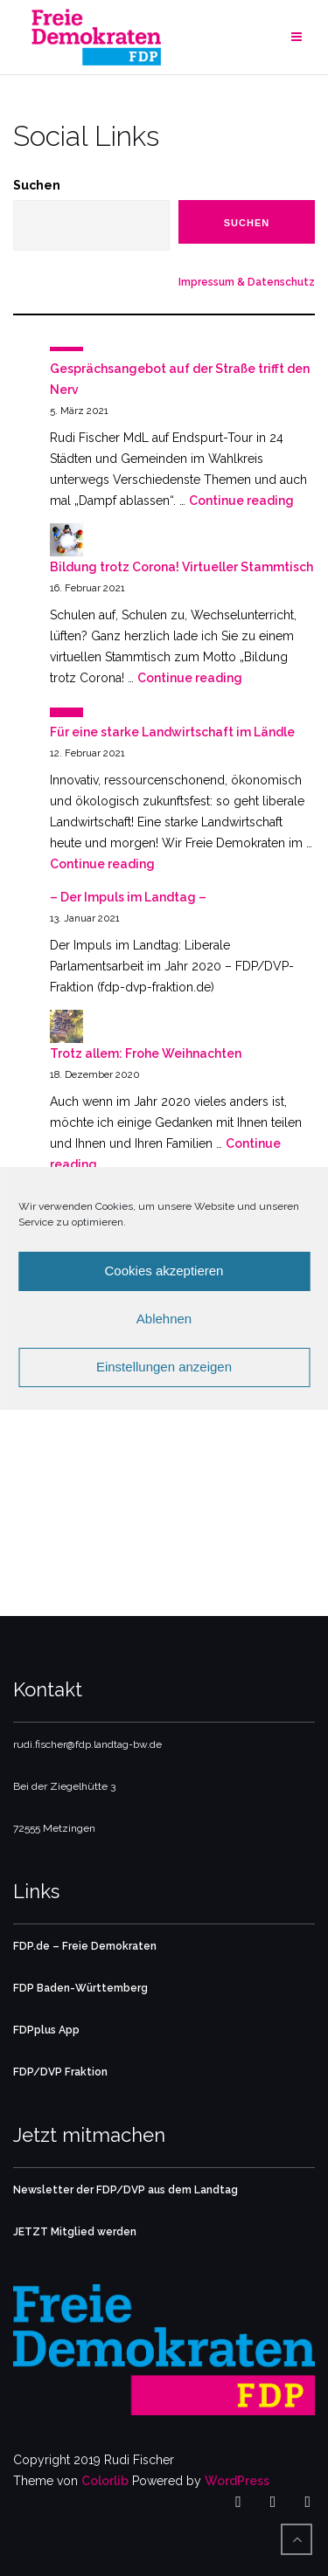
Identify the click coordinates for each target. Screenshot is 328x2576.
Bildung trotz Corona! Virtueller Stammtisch (181, 567)
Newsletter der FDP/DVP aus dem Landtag (125, 2190)
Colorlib (105, 2481)
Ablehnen (164, 1318)
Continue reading (241, 501)
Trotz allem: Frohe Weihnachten (145, 1053)
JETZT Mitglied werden (74, 2232)
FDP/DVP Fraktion (60, 2072)
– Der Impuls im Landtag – (128, 897)
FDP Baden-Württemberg (80, 1988)
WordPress (237, 2481)
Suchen (36, 185)
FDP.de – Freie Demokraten (85, 1946)
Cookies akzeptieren (164, 1270)
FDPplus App (46, 2030)
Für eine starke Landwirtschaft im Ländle (172, 732)
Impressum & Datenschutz (246, 282)
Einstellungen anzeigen (164, 1366)
